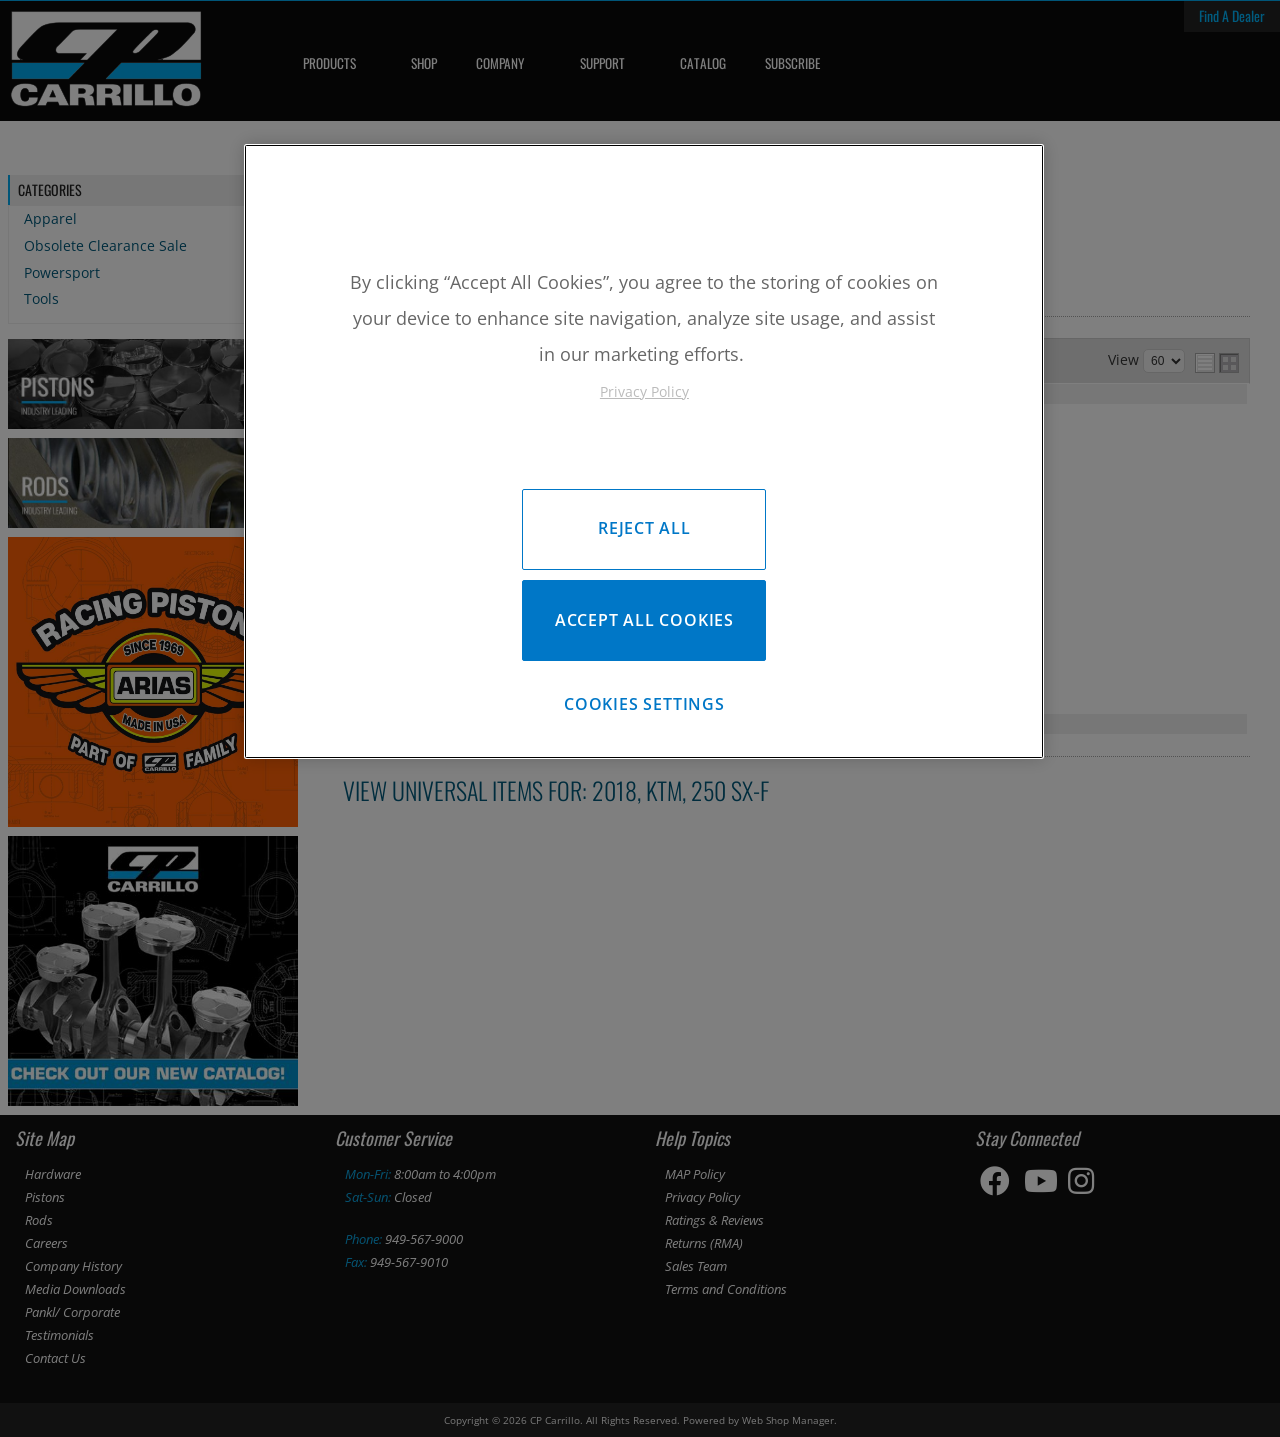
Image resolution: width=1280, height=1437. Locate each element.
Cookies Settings (644, 708)
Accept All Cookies (644, 622)
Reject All (644, 528)
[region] (644, 453)
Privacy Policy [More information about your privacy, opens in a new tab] (644, 391)
